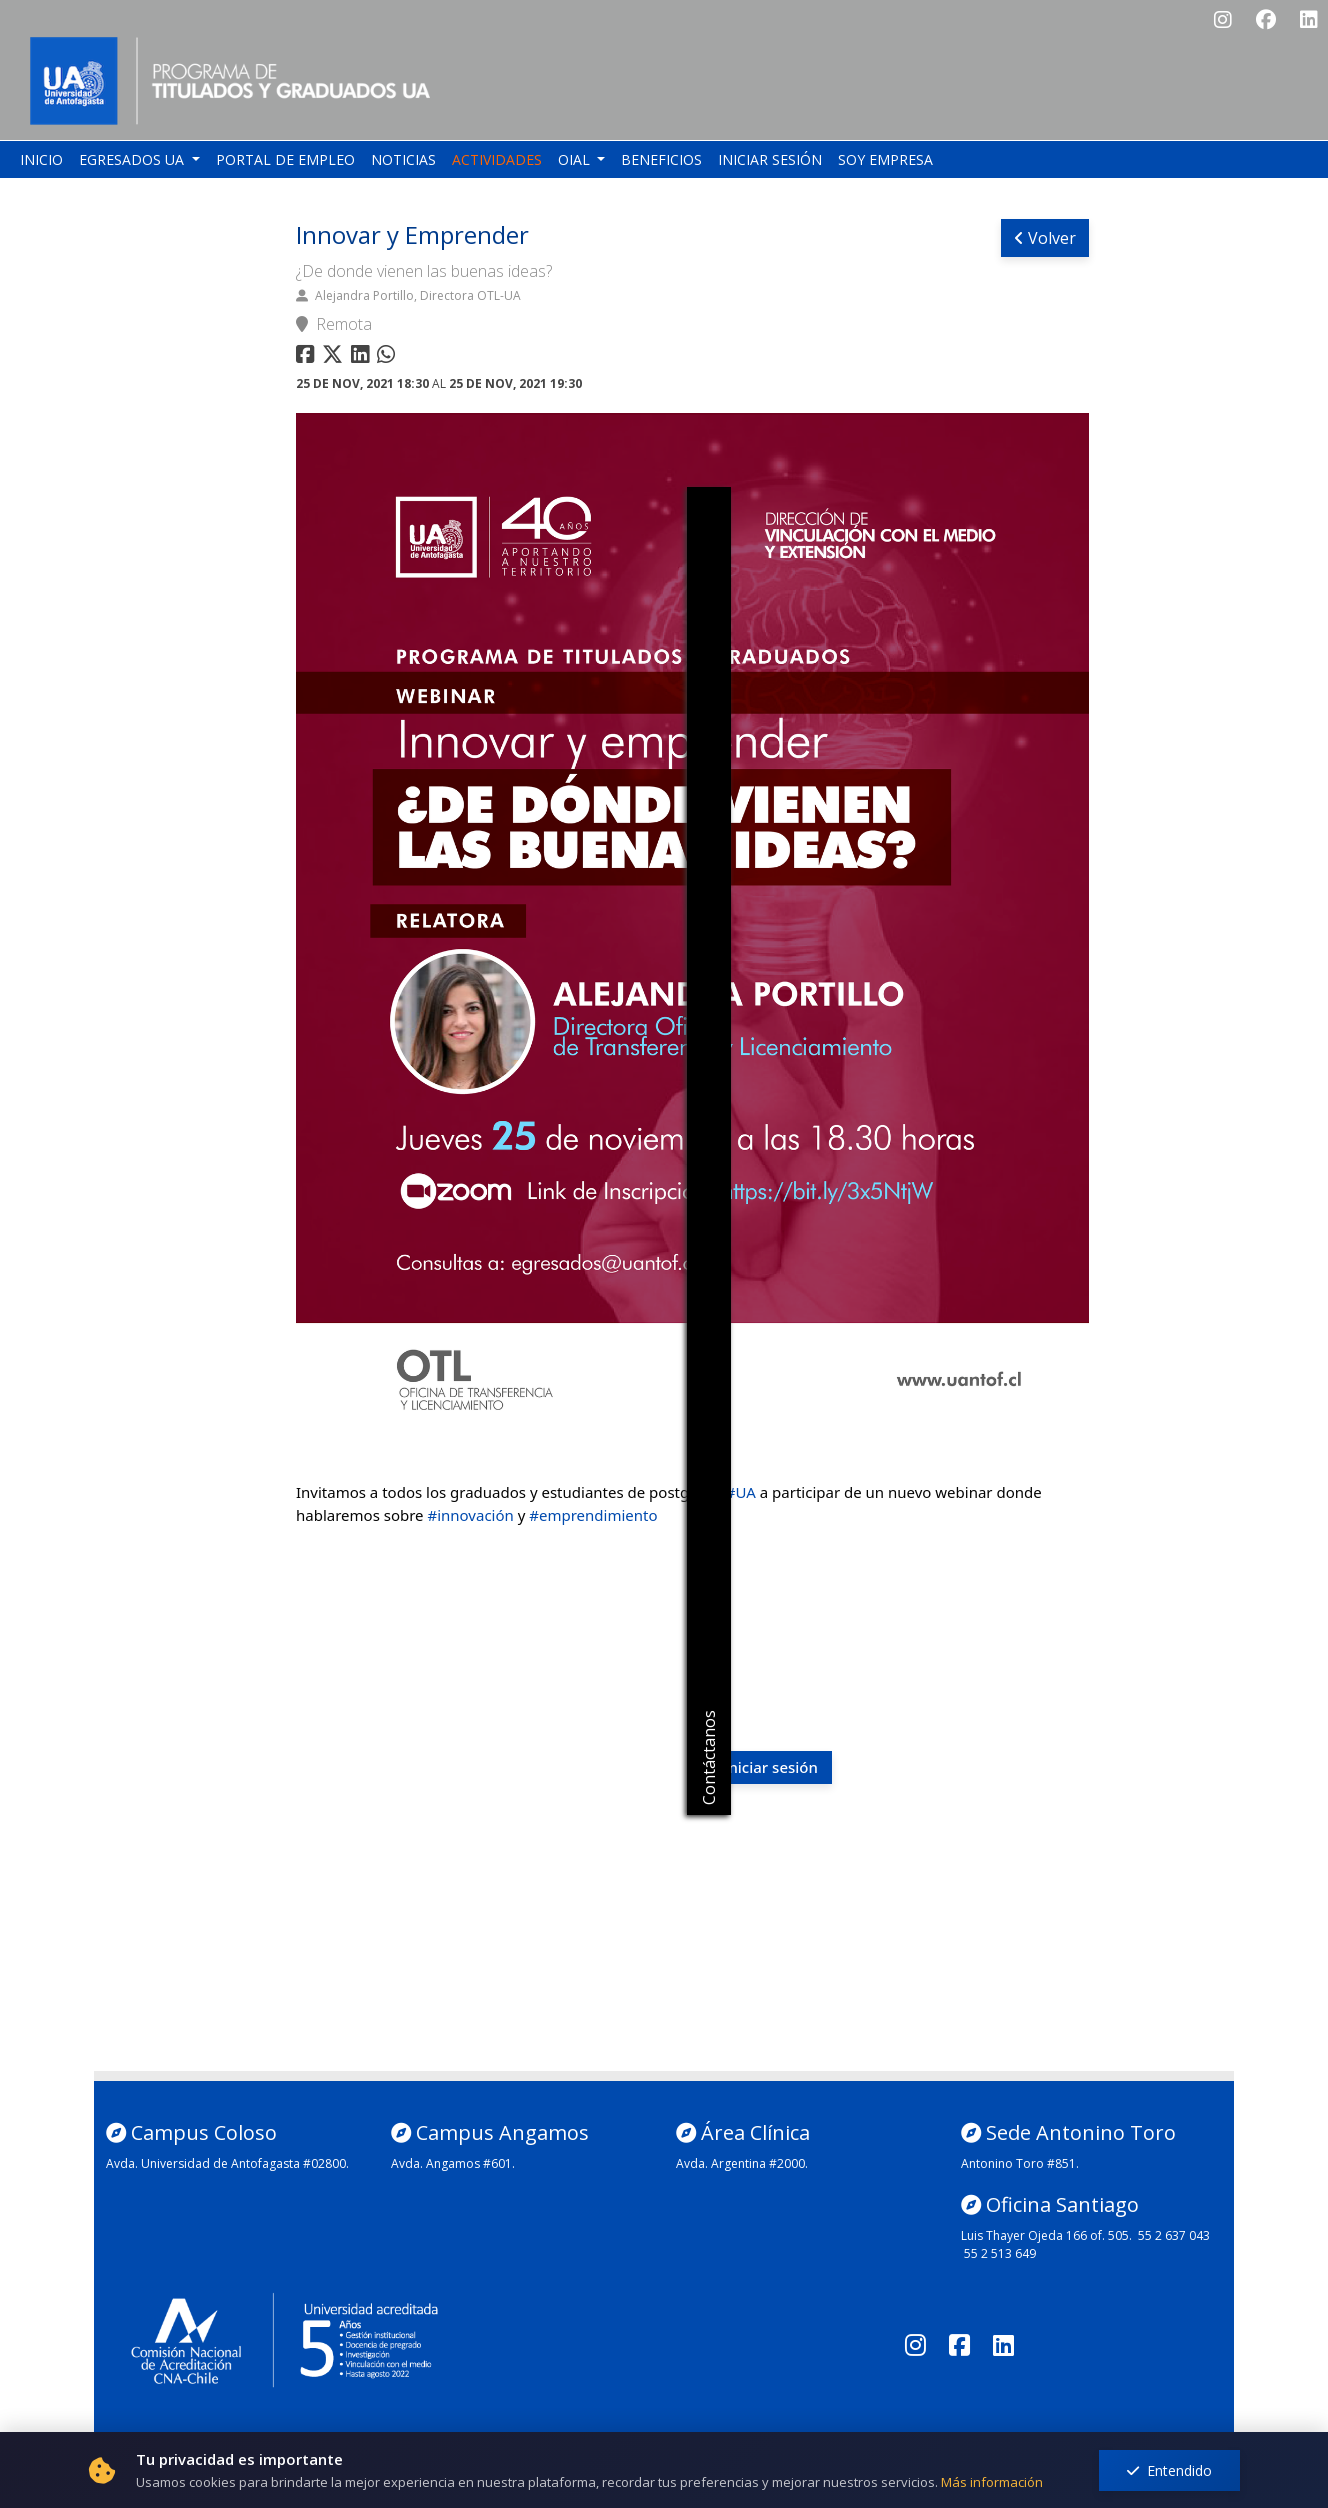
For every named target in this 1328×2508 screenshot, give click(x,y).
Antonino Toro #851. (1020, 2163)
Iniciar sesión (770, 159)
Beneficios (661, 159)
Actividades (497, 159)
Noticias (403, 159)
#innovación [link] (470, 1515)
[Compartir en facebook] (307, 357)
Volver (1045, 238)
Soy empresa (885, 159)
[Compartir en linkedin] (364, 357)
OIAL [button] (576, 159)
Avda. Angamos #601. (453, 2163)
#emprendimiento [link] (593, 1515)
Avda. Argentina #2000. (742, 2163)
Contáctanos (709, 1757)
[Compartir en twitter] (335, 357)
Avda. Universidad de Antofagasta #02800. (227, 2163)
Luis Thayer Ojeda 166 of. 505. (1046, 2235)
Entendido (1169, 2470)
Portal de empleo (285, 159)
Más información (992, 2482)
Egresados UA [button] (133, 159)
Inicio (41, 159)
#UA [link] (741, 1492)
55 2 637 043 (1174, 2235)
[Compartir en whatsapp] (388, 357)
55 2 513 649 (1000, 2253)
